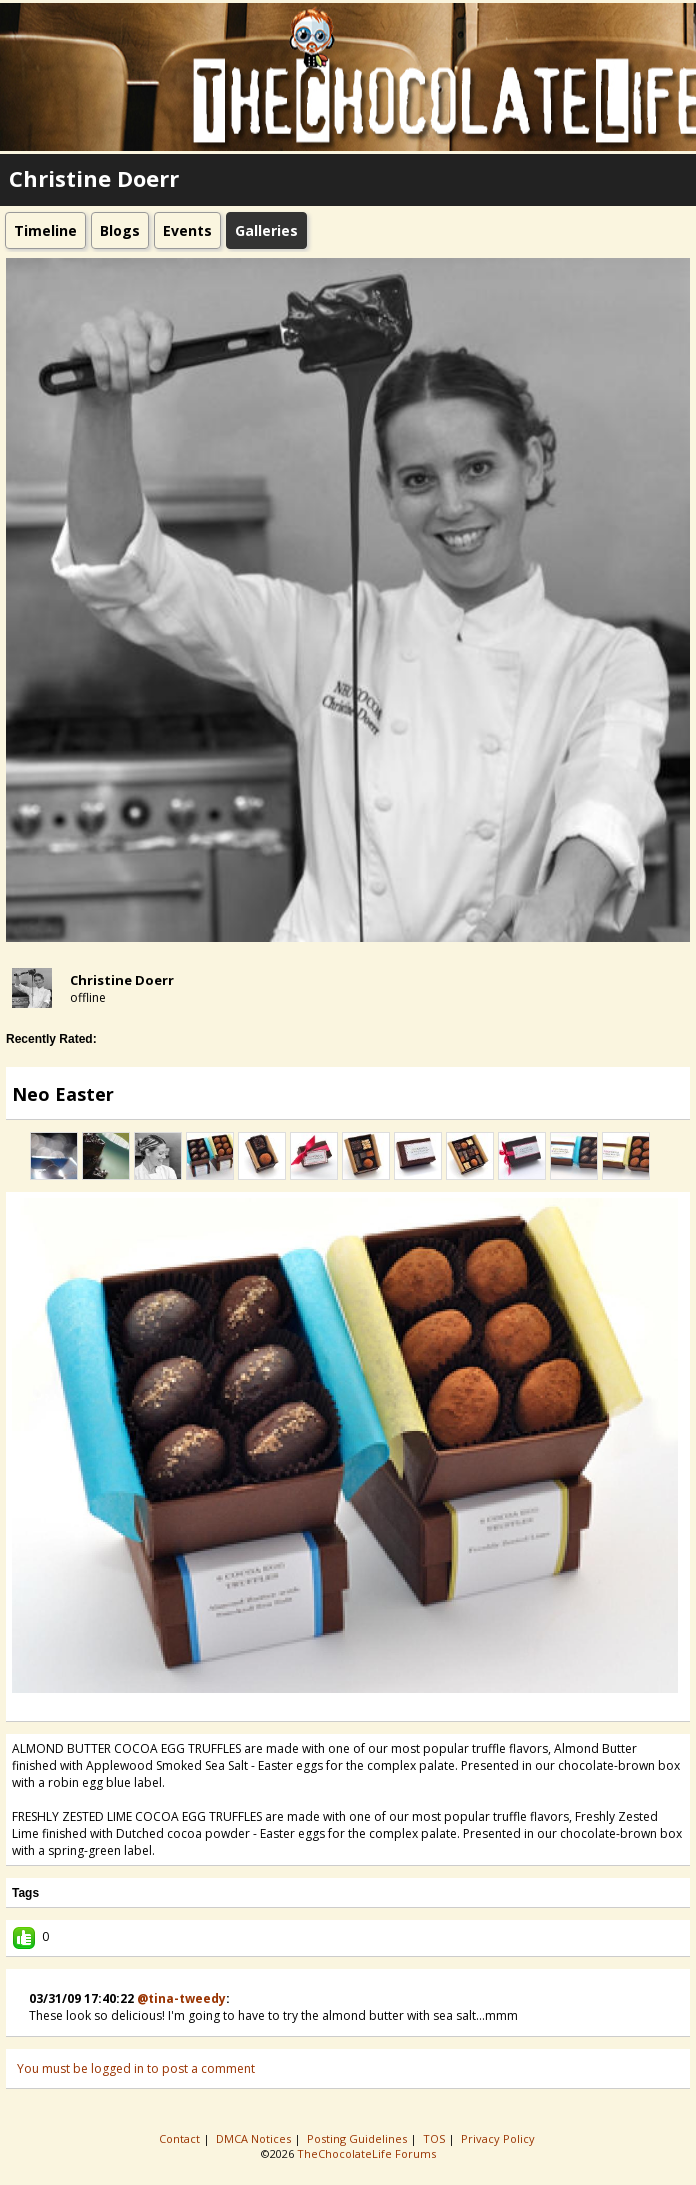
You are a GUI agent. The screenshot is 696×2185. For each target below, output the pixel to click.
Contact (181, 2138)
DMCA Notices (255, 2138)
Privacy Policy (499, 2138)
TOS (435, 2138)
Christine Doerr (122, 980)
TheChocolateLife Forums (366, 2153)
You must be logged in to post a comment (136, 2068)
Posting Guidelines (358, 2138)
